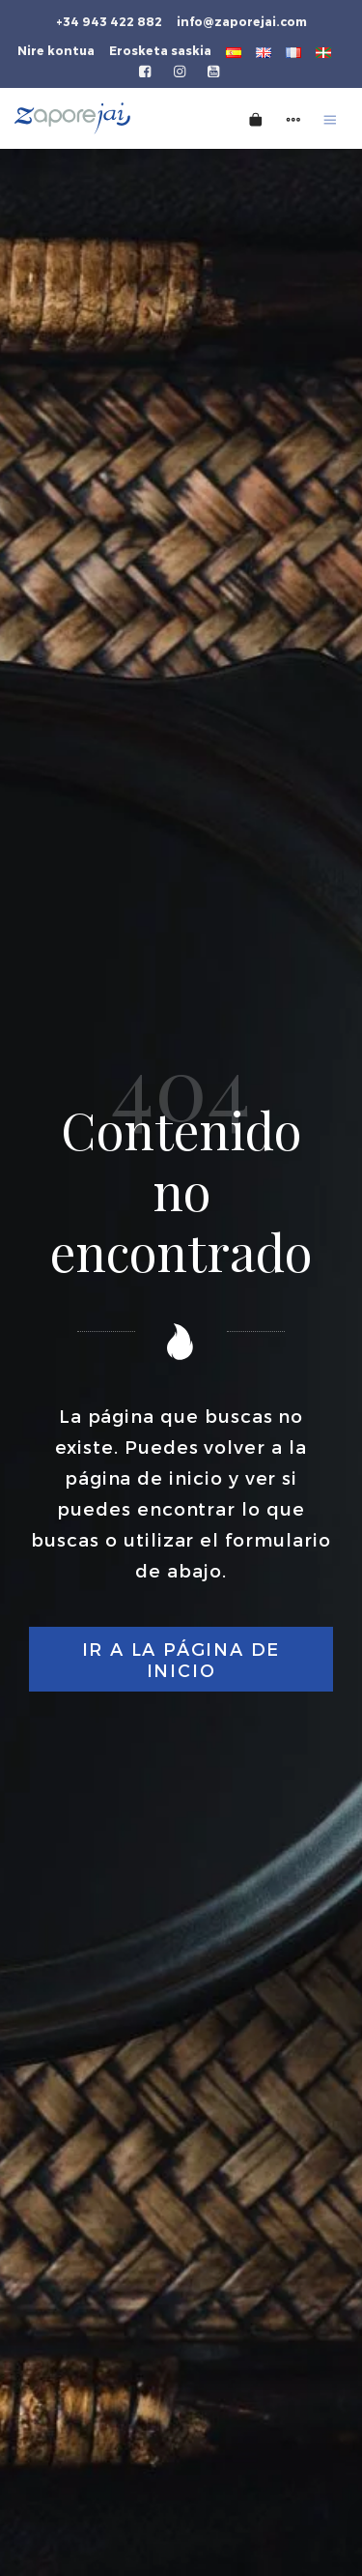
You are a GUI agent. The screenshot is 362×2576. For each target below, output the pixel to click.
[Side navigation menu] (293, 118)
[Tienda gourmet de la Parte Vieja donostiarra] (100, 118)
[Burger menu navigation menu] (330, 118)
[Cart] (255, 118)
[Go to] (146, 69)
